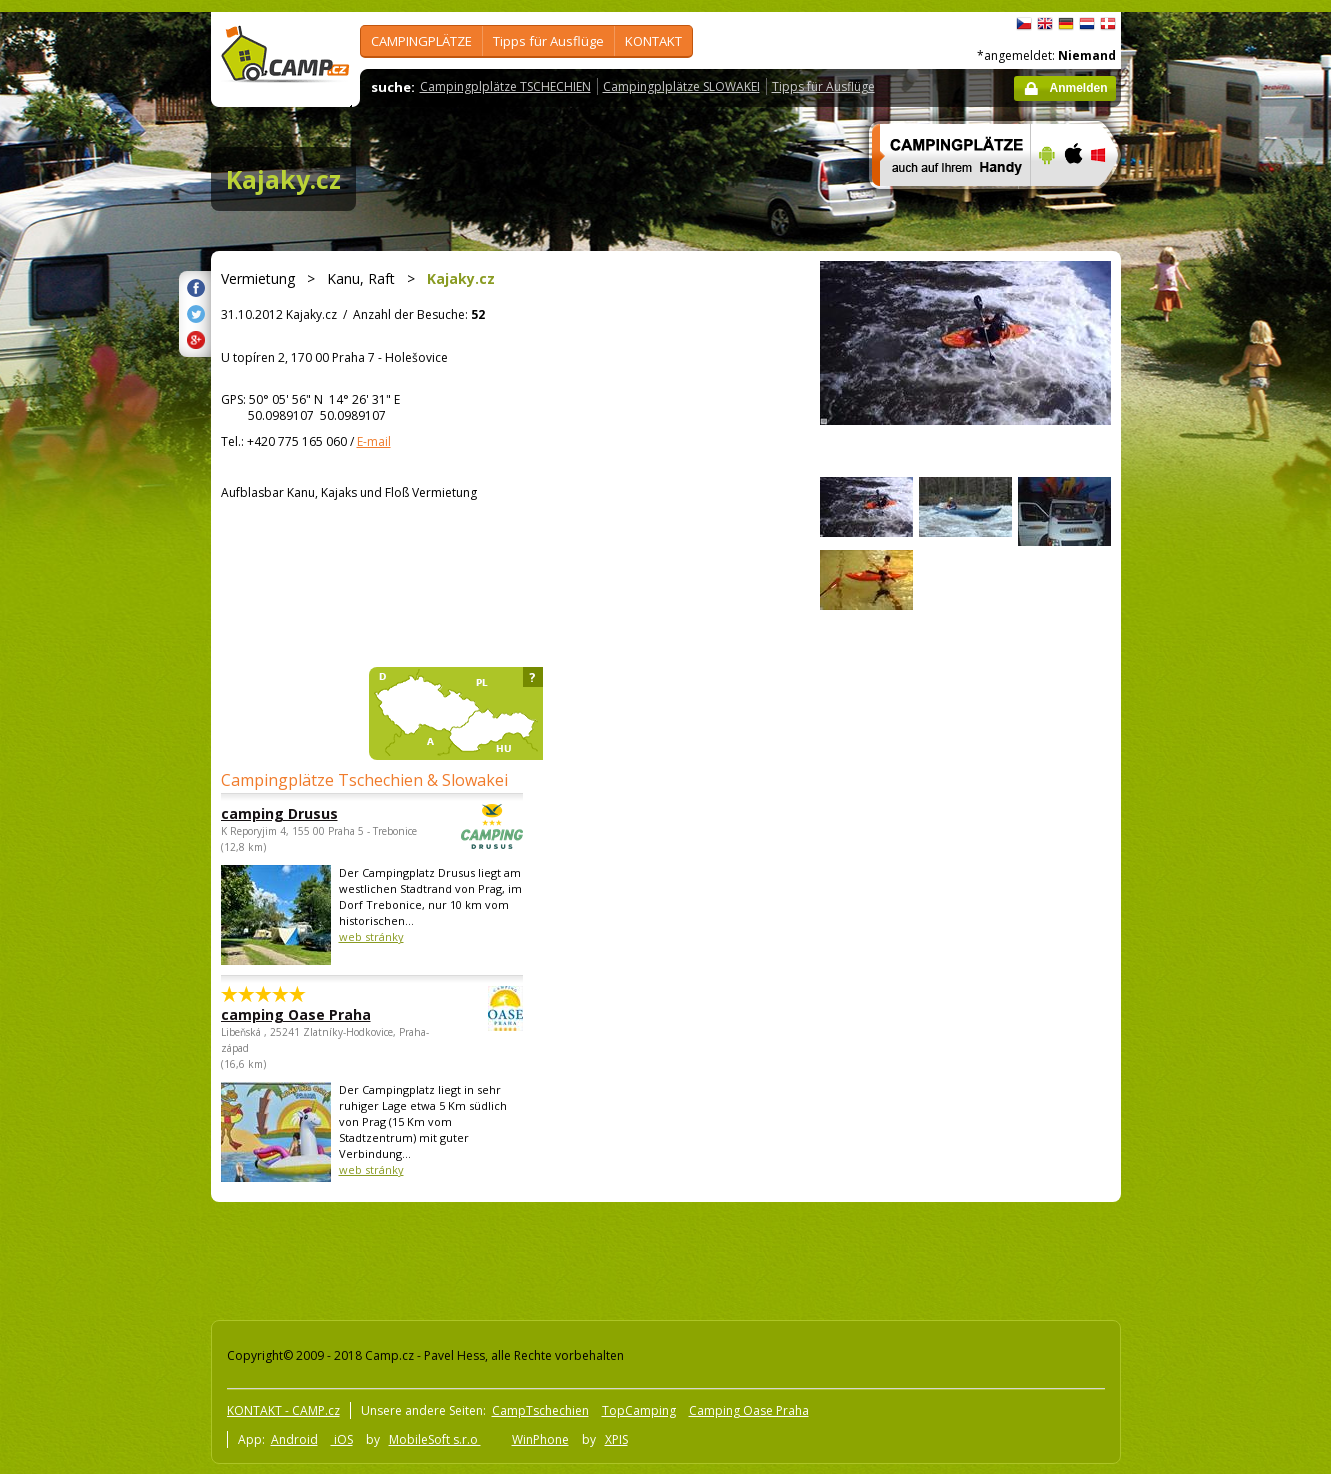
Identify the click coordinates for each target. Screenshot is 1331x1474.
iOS (342, 1439)
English (1045, 24)
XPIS (616, 1439)
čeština (1024, 24)
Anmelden (1078, 88)
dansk (1108, 24)
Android (294, 1439)
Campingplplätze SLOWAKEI (681, 86)
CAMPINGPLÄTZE (421, 41)
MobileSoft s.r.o (435, 1439)
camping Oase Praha (317, 1014)
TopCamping (639, 1410)
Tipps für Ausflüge (548, 41)
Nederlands (1087, 24)
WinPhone (540, 1439)
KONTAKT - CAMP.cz (283, 1410)
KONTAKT (653, 41)
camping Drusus (317, 813)
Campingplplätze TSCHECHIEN (505, 86)
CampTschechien (540, 1410)
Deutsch (1066, 24)
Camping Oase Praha (749, 1410)
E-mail (374, 441)
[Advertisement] (1205, 613)
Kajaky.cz (283, 179)
